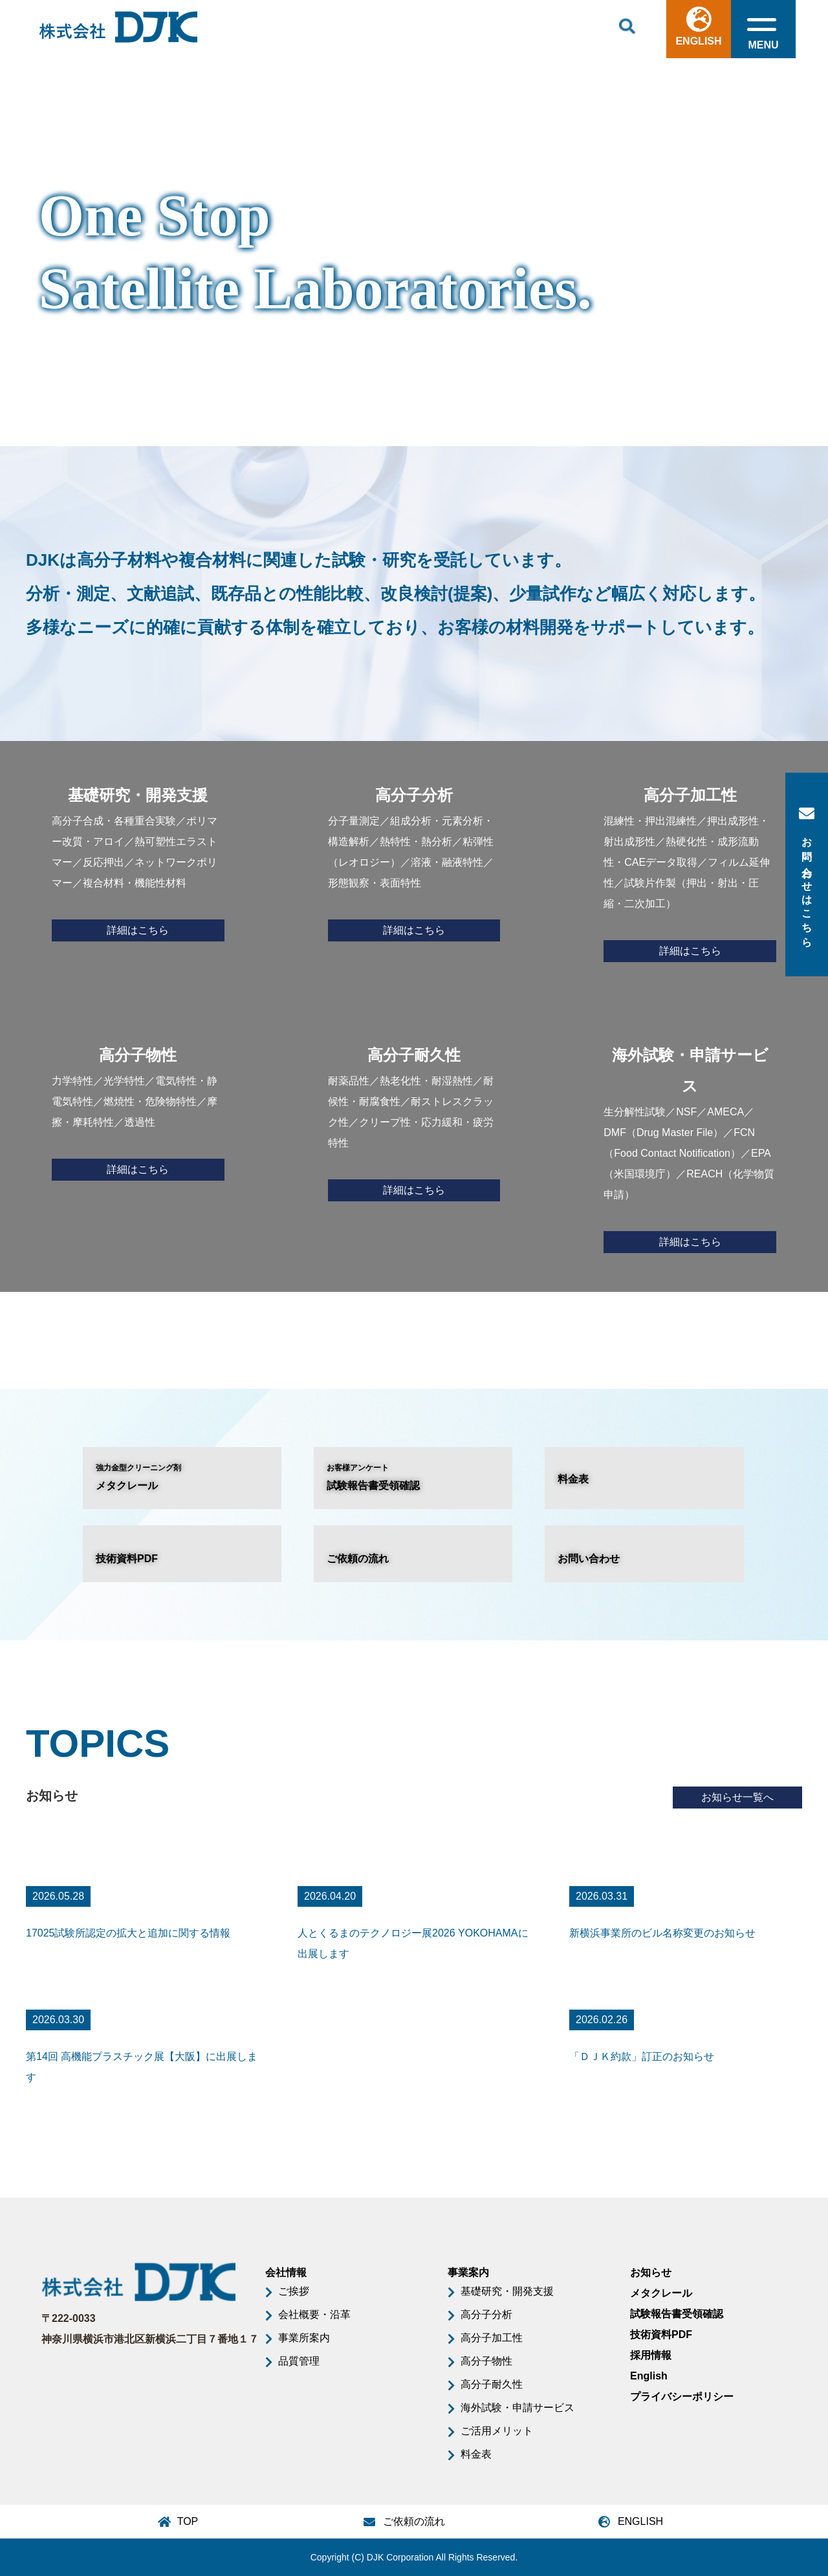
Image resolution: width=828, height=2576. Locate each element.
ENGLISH (698, 26)
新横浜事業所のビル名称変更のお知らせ (662, 1932)
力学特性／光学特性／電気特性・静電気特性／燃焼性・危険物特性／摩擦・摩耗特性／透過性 (138, 1110)
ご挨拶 (293, 2291)
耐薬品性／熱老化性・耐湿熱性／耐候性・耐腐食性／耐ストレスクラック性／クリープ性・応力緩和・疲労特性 (414, 1120)
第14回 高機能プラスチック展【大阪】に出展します (141, 2067)
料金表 (573, 1479)
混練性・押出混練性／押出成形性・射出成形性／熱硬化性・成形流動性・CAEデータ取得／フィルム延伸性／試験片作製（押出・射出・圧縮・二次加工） (690, 871)
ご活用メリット (497, 2430)
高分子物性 (486, 2361)
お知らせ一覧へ (737, 1797)
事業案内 (468, 2272)
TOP (188, 2521)
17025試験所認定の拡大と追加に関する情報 (128, 1932)
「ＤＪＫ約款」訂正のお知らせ (641, 2056)
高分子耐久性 (492, 2384)
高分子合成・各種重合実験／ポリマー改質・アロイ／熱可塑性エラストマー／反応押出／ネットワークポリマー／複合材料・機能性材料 (138, 860)
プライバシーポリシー (682, 2396)
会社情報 (286, 2272)
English (649, 2375)
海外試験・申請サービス (517, 2407)
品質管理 (299, 2361)
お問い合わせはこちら (806, 874)
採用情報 (650, 2355)
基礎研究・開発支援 (507, 2291)
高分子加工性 (492, 2337)
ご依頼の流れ (358, 1558)
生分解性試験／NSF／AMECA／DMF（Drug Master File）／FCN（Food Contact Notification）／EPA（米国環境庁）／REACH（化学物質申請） (690, 1146)
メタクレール (182, 1475)
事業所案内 (304, 2337)
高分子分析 (486, 2314)
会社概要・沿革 (314, 2314)
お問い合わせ (589, 1558)
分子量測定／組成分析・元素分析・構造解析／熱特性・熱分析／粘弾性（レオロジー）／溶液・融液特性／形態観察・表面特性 (414, 860)
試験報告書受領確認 (413, 1475)
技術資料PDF (127, 1558)
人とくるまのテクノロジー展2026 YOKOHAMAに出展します (413, 1943)
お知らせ (650, 2272)
